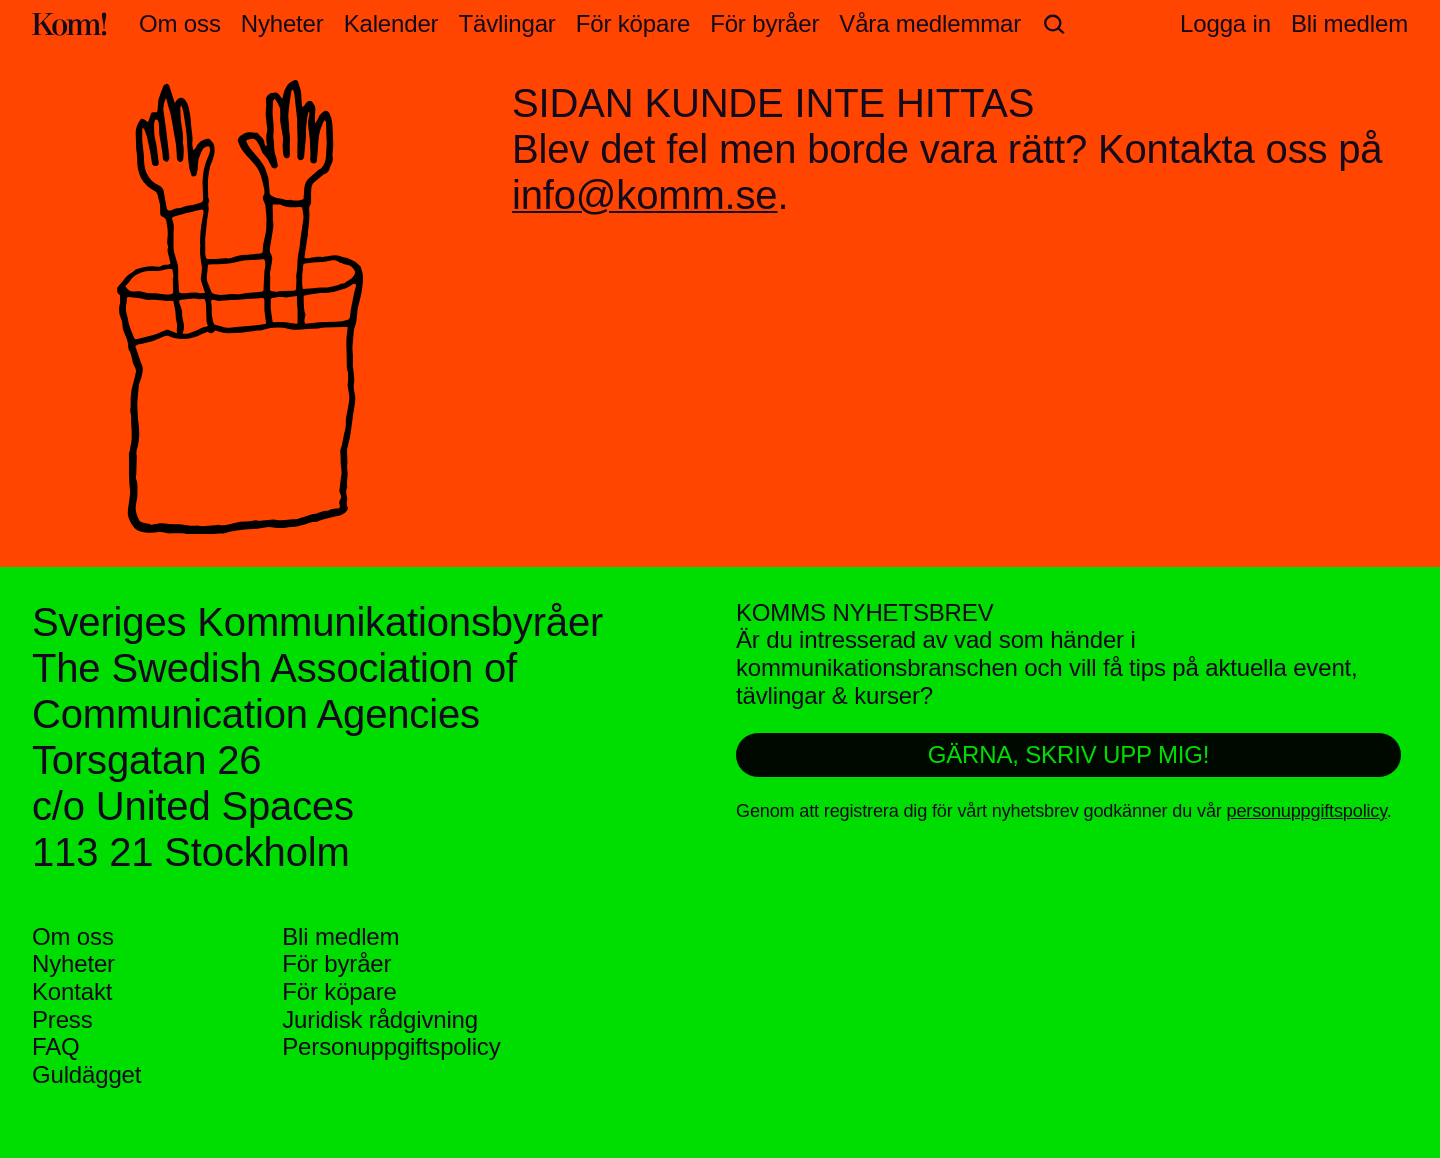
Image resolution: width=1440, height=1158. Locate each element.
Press (62, 1019)
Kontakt (72, 991)
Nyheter (282, 23)
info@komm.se (644, 195)
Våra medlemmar (930, 23)
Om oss (180, 23)
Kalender (391, 23)
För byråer (764, 23)
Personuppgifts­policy (391, 1046)
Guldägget (86, 1074)
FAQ (56, 1046)
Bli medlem (340, 936)
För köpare (633, 23)
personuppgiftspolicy (1307, 811)
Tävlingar (506, 23)
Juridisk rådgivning (380, 1019)
